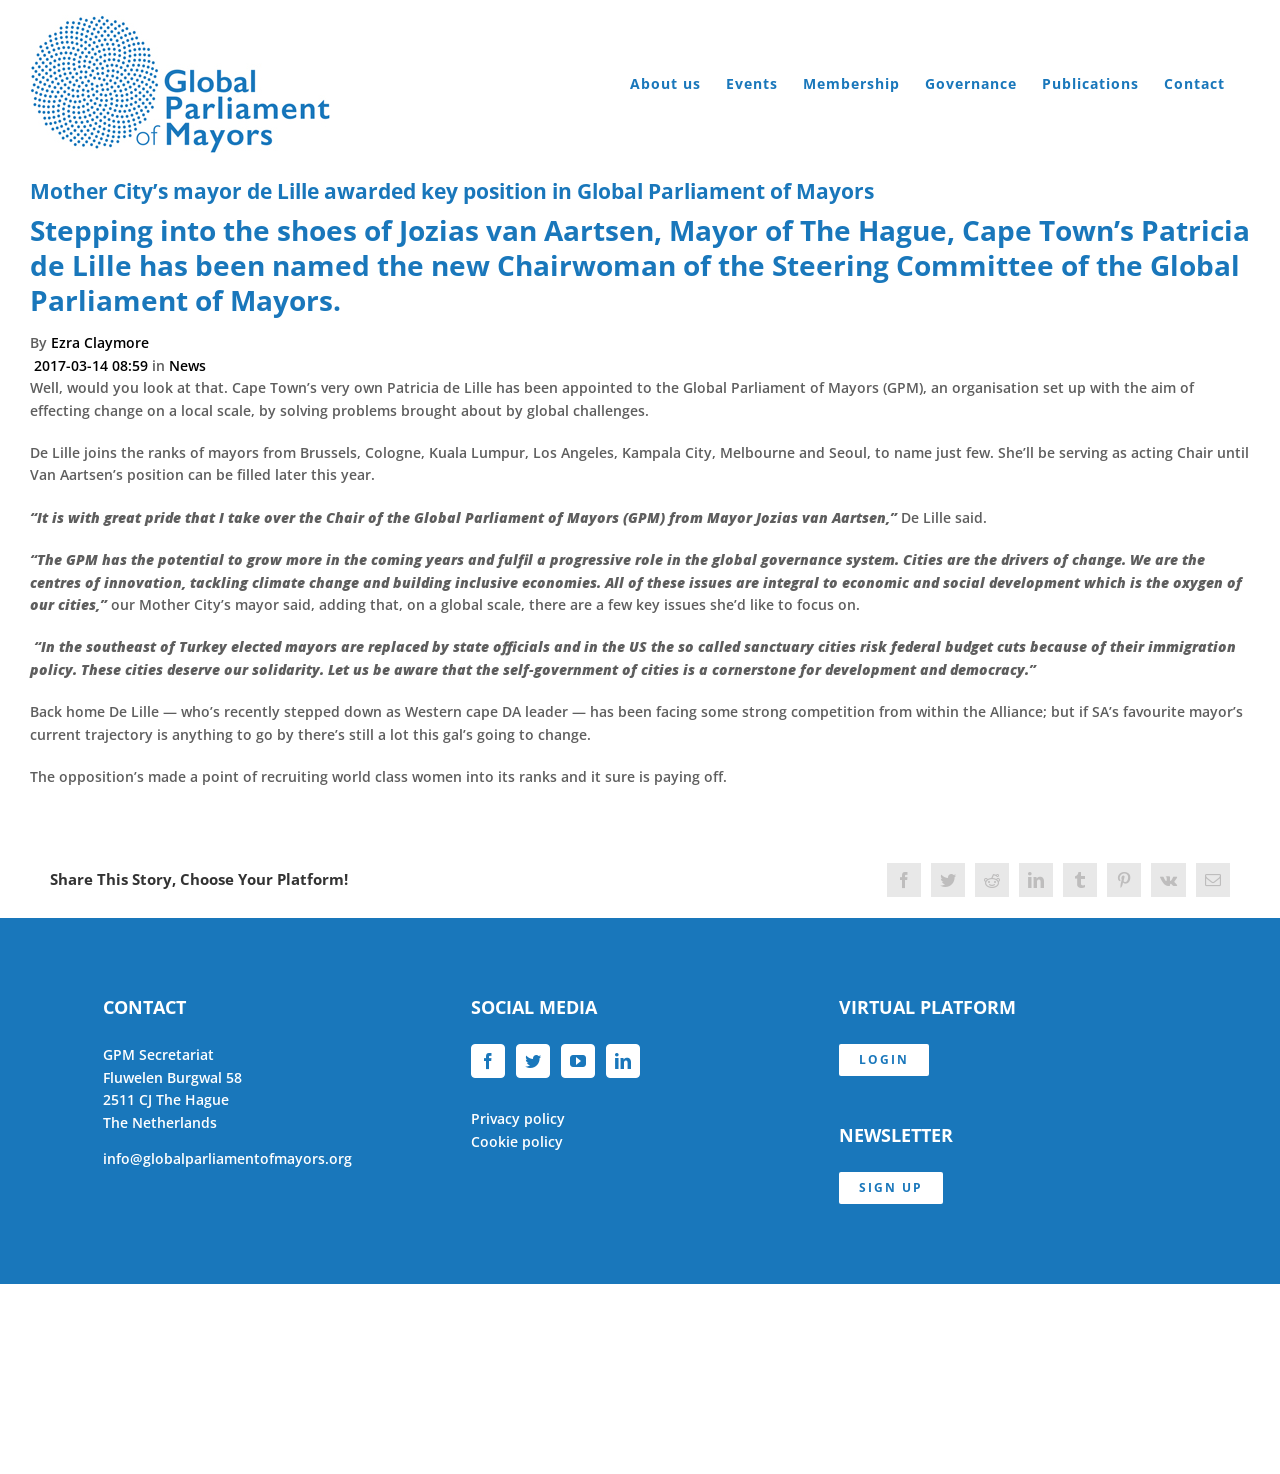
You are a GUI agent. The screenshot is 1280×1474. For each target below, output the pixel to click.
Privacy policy (518, 1118)
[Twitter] (533, 1061)
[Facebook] (488, 1061)
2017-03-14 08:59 (93, 365)
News (187, 365)
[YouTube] (578, 1061)
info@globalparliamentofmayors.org (227, 1158)
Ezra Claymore (100, 342)
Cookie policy (517, 1141)
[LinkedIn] (623, 1061)
